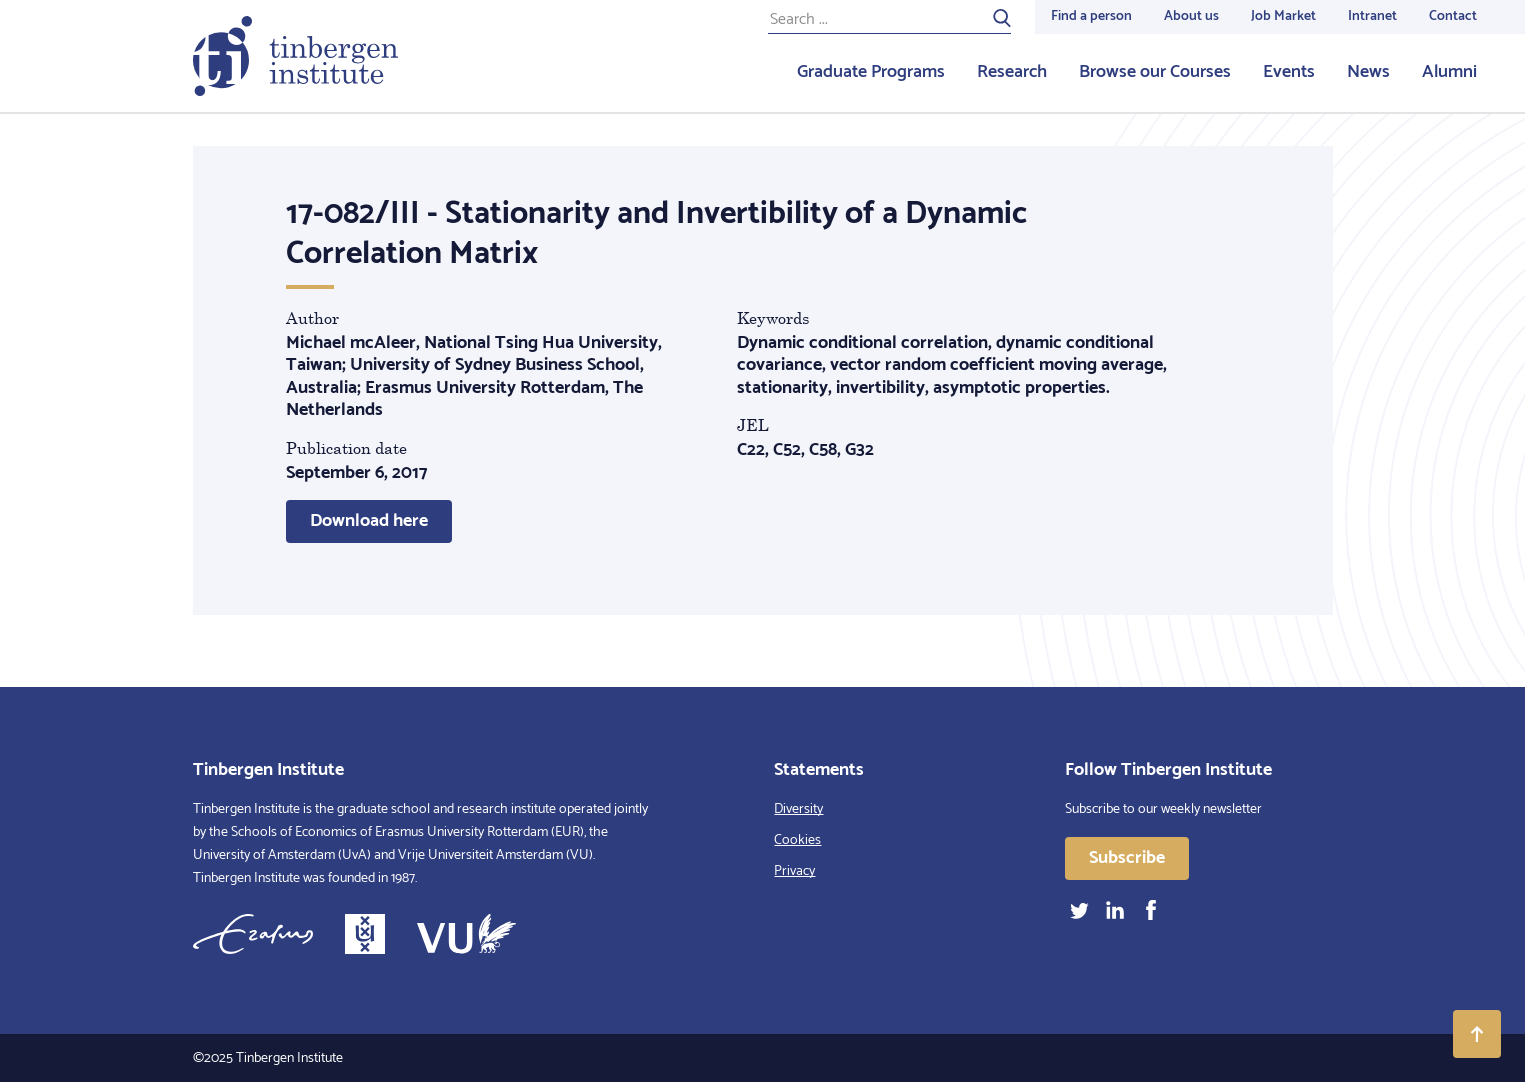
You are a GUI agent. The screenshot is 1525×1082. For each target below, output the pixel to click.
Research (1012, 72)
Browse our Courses (1155, 72)
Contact (1453, 16)
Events (1289, 72)
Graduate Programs (871, 72)
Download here (369, 521)
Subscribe (1127, 858)
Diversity (798, 809)
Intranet (1372, 16)
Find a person (1091, 16)
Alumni (1449, 72)
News (1368, 72)
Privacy (794, 871)
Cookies (797, 840)
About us (1191, 16)
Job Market (1283, 16)
